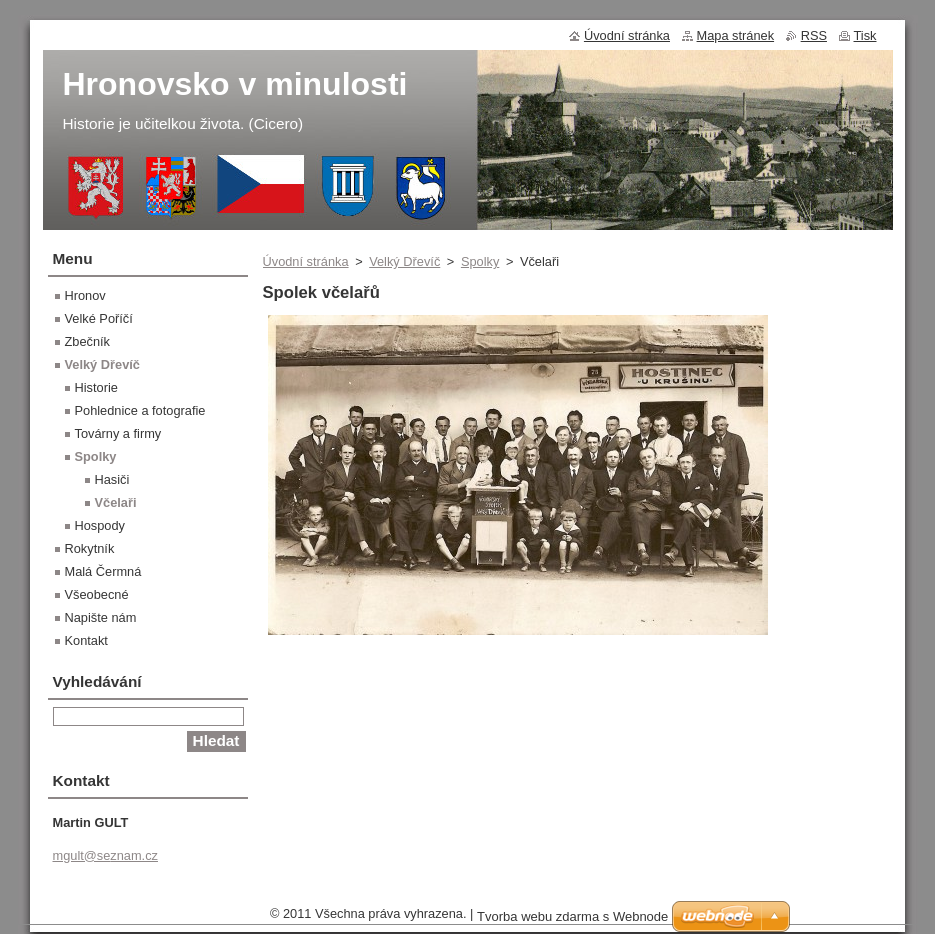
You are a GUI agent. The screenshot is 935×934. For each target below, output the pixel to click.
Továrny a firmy (118, 433)
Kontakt (86, 640)
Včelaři (116, 502)
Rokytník (90, 548)
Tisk (865, 35)
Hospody (100, 525)
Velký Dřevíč (404, 261)
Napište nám (101, 617)
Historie (96, 387)
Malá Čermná (103, 571)
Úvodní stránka (306, 261)
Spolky (480, 261)
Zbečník (88, 341)
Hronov (85, 295)
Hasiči (112, 479)
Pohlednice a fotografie (140, 410)
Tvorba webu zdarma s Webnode (572, 921)
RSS (814, 35)
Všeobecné (97, 594)
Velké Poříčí (99, 318)
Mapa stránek (736, 35)
